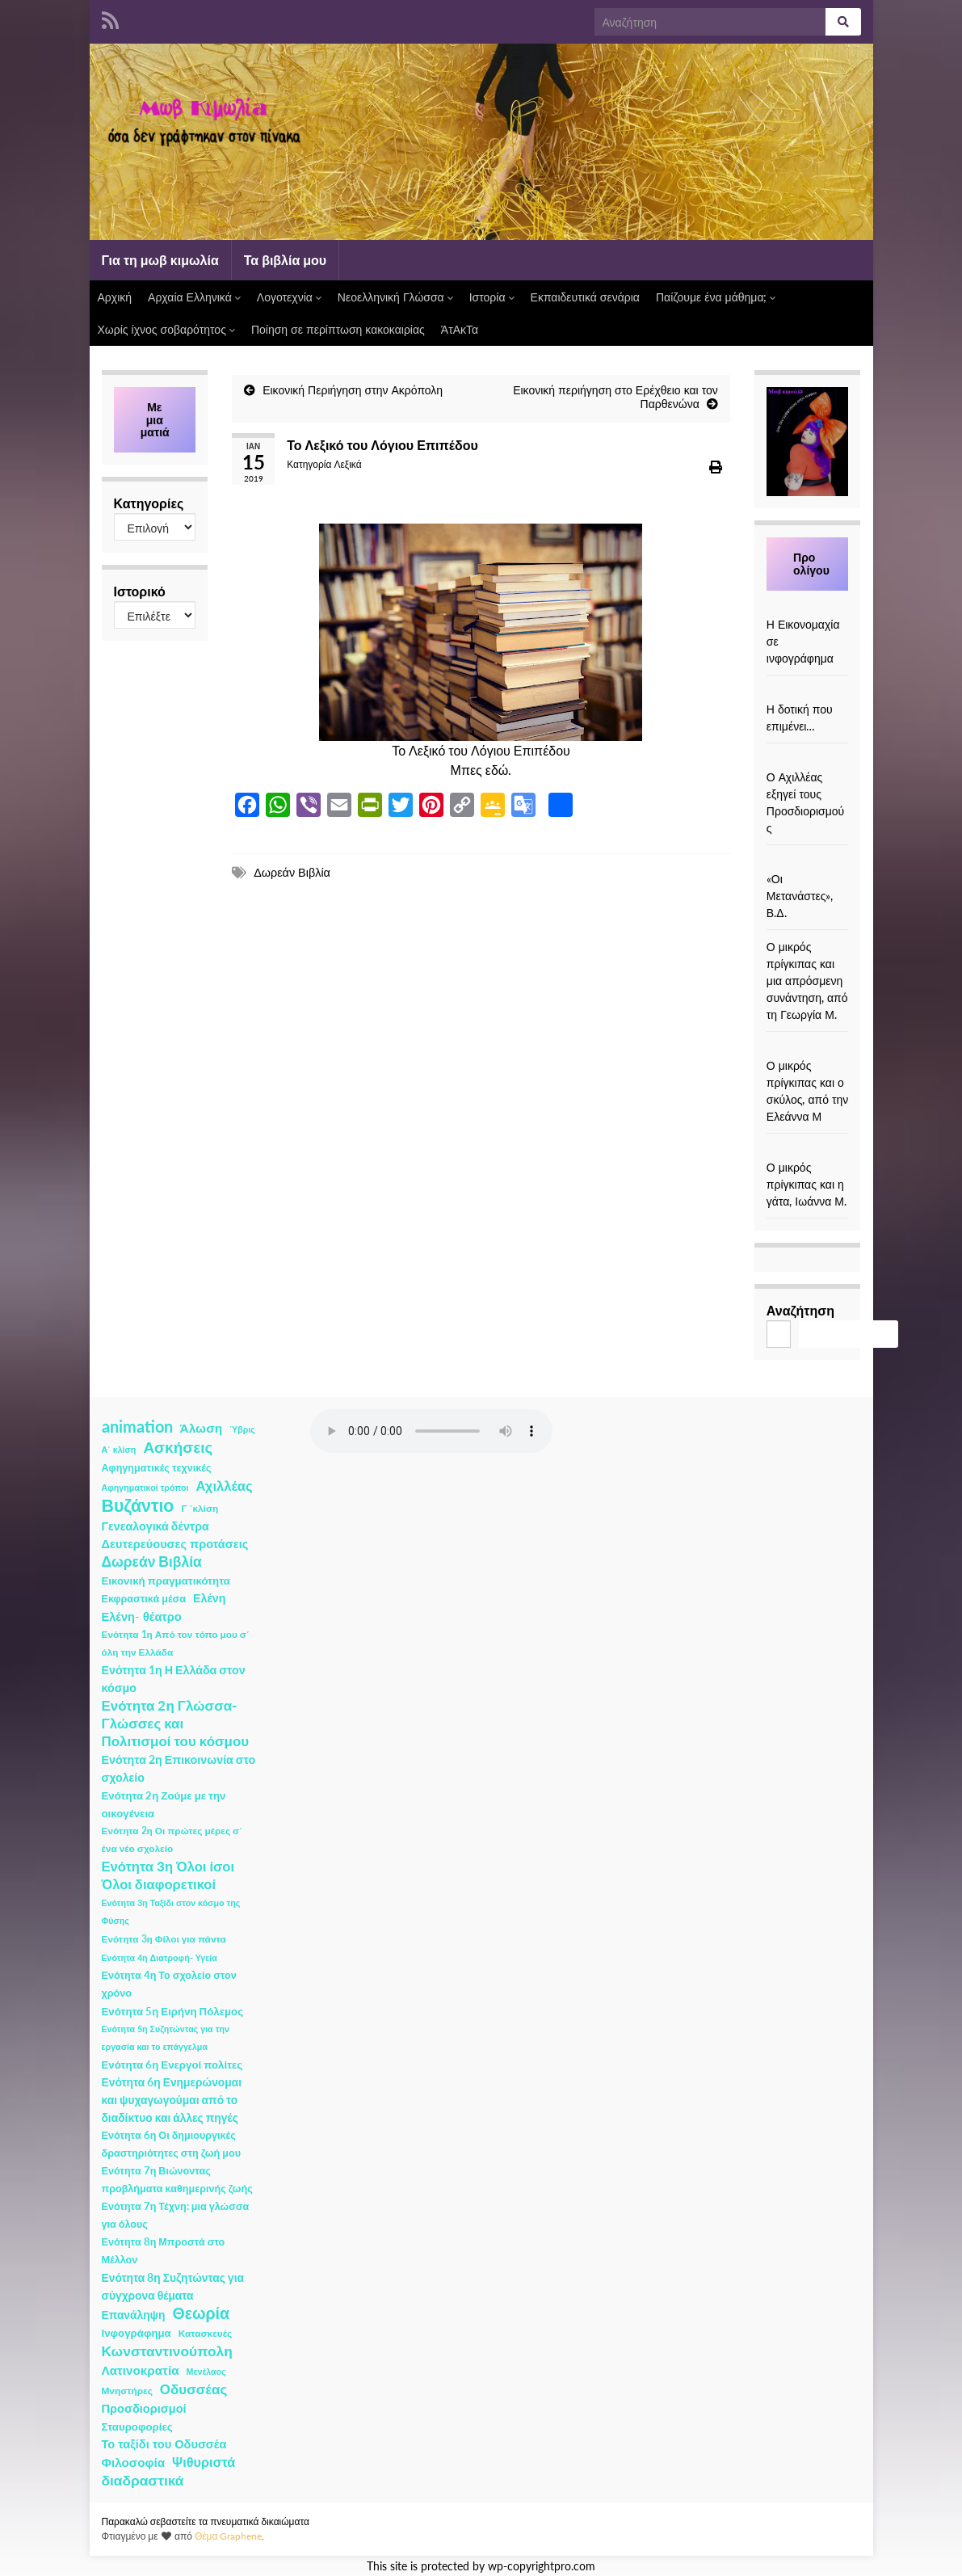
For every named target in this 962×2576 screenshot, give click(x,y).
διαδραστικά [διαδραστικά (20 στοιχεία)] (143, 2480)
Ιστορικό (140, 591)
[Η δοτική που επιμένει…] (807, 692)
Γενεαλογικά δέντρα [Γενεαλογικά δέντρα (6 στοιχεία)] (155, 1526)
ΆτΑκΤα (459, 329)
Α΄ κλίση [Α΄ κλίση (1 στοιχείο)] (119, 1449)
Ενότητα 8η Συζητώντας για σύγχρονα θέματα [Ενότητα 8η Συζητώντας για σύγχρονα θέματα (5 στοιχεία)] (173, 2286)
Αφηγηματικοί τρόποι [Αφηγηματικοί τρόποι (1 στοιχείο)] (145, 1487)
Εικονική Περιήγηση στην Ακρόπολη (353, 390)
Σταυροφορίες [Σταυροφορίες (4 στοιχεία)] (137, 2426)
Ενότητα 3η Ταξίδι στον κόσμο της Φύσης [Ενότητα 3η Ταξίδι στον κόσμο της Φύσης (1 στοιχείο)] (171, 1911)
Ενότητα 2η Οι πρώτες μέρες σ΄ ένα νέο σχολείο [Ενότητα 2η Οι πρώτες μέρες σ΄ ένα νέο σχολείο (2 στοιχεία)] (172, 1839)
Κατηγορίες (149, 503)
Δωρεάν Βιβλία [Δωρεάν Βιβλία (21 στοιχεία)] (152, 1561)
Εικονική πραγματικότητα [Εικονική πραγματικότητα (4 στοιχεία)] (166, 1580)
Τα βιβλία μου (285, 259)
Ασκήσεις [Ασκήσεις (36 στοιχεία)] (177, 1447)
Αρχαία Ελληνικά (194, 297)
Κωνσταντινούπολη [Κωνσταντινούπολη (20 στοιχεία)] (167, 2350)
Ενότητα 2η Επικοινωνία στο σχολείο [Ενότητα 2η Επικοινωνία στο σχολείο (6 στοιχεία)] (179, 1768)
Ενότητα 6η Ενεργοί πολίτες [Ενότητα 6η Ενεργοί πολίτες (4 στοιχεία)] (172, 2064)
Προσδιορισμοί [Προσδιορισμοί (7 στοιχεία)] (144, 2408)
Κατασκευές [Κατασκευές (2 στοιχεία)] (205, 2333)
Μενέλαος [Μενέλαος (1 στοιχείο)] (206, 2371)
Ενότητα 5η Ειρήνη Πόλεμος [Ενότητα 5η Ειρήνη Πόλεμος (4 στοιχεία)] (173, 2011)
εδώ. (498, 769)
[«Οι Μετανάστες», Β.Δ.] (807, 861)
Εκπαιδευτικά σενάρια (585, 297)
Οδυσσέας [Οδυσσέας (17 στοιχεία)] (193, 2388)
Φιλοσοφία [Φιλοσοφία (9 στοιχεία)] (134, 2462)
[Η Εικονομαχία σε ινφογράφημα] (807, 607)
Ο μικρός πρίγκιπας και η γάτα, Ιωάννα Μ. (806, 1184)
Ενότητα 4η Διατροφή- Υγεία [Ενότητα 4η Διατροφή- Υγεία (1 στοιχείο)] (159, 1957)
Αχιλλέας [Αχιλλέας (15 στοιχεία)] (224, 1486)
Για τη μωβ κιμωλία (160, 259)
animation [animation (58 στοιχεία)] (137, 1426)
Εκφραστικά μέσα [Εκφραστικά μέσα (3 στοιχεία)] (144, 1599)
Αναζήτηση (800, 1310)
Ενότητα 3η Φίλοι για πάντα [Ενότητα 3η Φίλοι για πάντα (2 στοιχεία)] (164, 1939)
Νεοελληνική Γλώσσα (395, 297)
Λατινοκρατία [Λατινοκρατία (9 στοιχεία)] (140, 2370)
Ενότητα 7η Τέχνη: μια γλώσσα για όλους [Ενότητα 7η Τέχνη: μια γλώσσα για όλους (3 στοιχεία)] (176, 2215)
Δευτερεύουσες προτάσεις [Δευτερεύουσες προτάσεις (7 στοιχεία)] (175, 1544)
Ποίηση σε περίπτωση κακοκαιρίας (338, 329)
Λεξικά (347, 464)
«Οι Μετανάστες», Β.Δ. (800, 896)
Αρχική (115, 297)
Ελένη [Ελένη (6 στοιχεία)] (209, 1598)
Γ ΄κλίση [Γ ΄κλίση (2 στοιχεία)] (199, 1508)
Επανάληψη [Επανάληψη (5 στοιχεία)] (134, 2314)
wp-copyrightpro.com (541, 2566)
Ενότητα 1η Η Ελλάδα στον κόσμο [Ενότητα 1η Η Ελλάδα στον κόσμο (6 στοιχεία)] (174, 1678)
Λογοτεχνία (289, 297)
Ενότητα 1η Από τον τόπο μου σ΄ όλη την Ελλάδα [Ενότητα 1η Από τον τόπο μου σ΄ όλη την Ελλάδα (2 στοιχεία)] (176, 1643)
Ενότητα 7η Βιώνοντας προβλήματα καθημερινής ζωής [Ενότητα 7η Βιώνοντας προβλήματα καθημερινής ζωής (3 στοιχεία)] (177, 2180)
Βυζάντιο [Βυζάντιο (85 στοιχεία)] (138, 1505)
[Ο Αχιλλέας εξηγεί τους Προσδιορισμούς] (807, 759)
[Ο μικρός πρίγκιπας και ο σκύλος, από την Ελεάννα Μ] (807, 1048)
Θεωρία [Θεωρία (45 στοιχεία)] (200, 2313)
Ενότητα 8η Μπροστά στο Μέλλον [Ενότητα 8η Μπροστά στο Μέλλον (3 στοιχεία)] (163, 2251)
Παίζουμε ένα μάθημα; (716, 297)
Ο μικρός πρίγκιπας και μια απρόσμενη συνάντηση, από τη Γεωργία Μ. (807, 980)
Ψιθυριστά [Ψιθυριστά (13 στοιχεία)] (203, 2461)
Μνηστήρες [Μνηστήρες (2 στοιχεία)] (127, 2390)
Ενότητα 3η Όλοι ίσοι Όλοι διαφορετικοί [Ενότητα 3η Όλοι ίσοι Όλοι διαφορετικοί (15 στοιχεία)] (168, 1875)
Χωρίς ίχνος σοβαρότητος (166, 329)
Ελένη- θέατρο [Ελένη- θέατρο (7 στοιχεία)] (142, 1616)
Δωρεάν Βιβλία (292, 872)
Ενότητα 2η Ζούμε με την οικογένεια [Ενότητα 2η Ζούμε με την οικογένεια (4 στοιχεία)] (164, 1804)
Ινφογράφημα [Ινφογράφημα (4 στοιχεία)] (136, 2332)
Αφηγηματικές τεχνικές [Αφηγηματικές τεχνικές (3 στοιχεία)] (157, 1468)
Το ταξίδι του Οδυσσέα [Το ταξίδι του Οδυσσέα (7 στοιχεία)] (164, 2444)
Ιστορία (492, 297)
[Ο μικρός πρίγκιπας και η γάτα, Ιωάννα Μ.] (807, 1150)
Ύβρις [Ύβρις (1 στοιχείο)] (241, 1429)
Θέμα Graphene (229, 2536)
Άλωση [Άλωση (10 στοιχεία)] (201, 1428)
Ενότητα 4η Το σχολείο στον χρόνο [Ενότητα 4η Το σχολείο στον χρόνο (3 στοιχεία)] (169, 1984)
